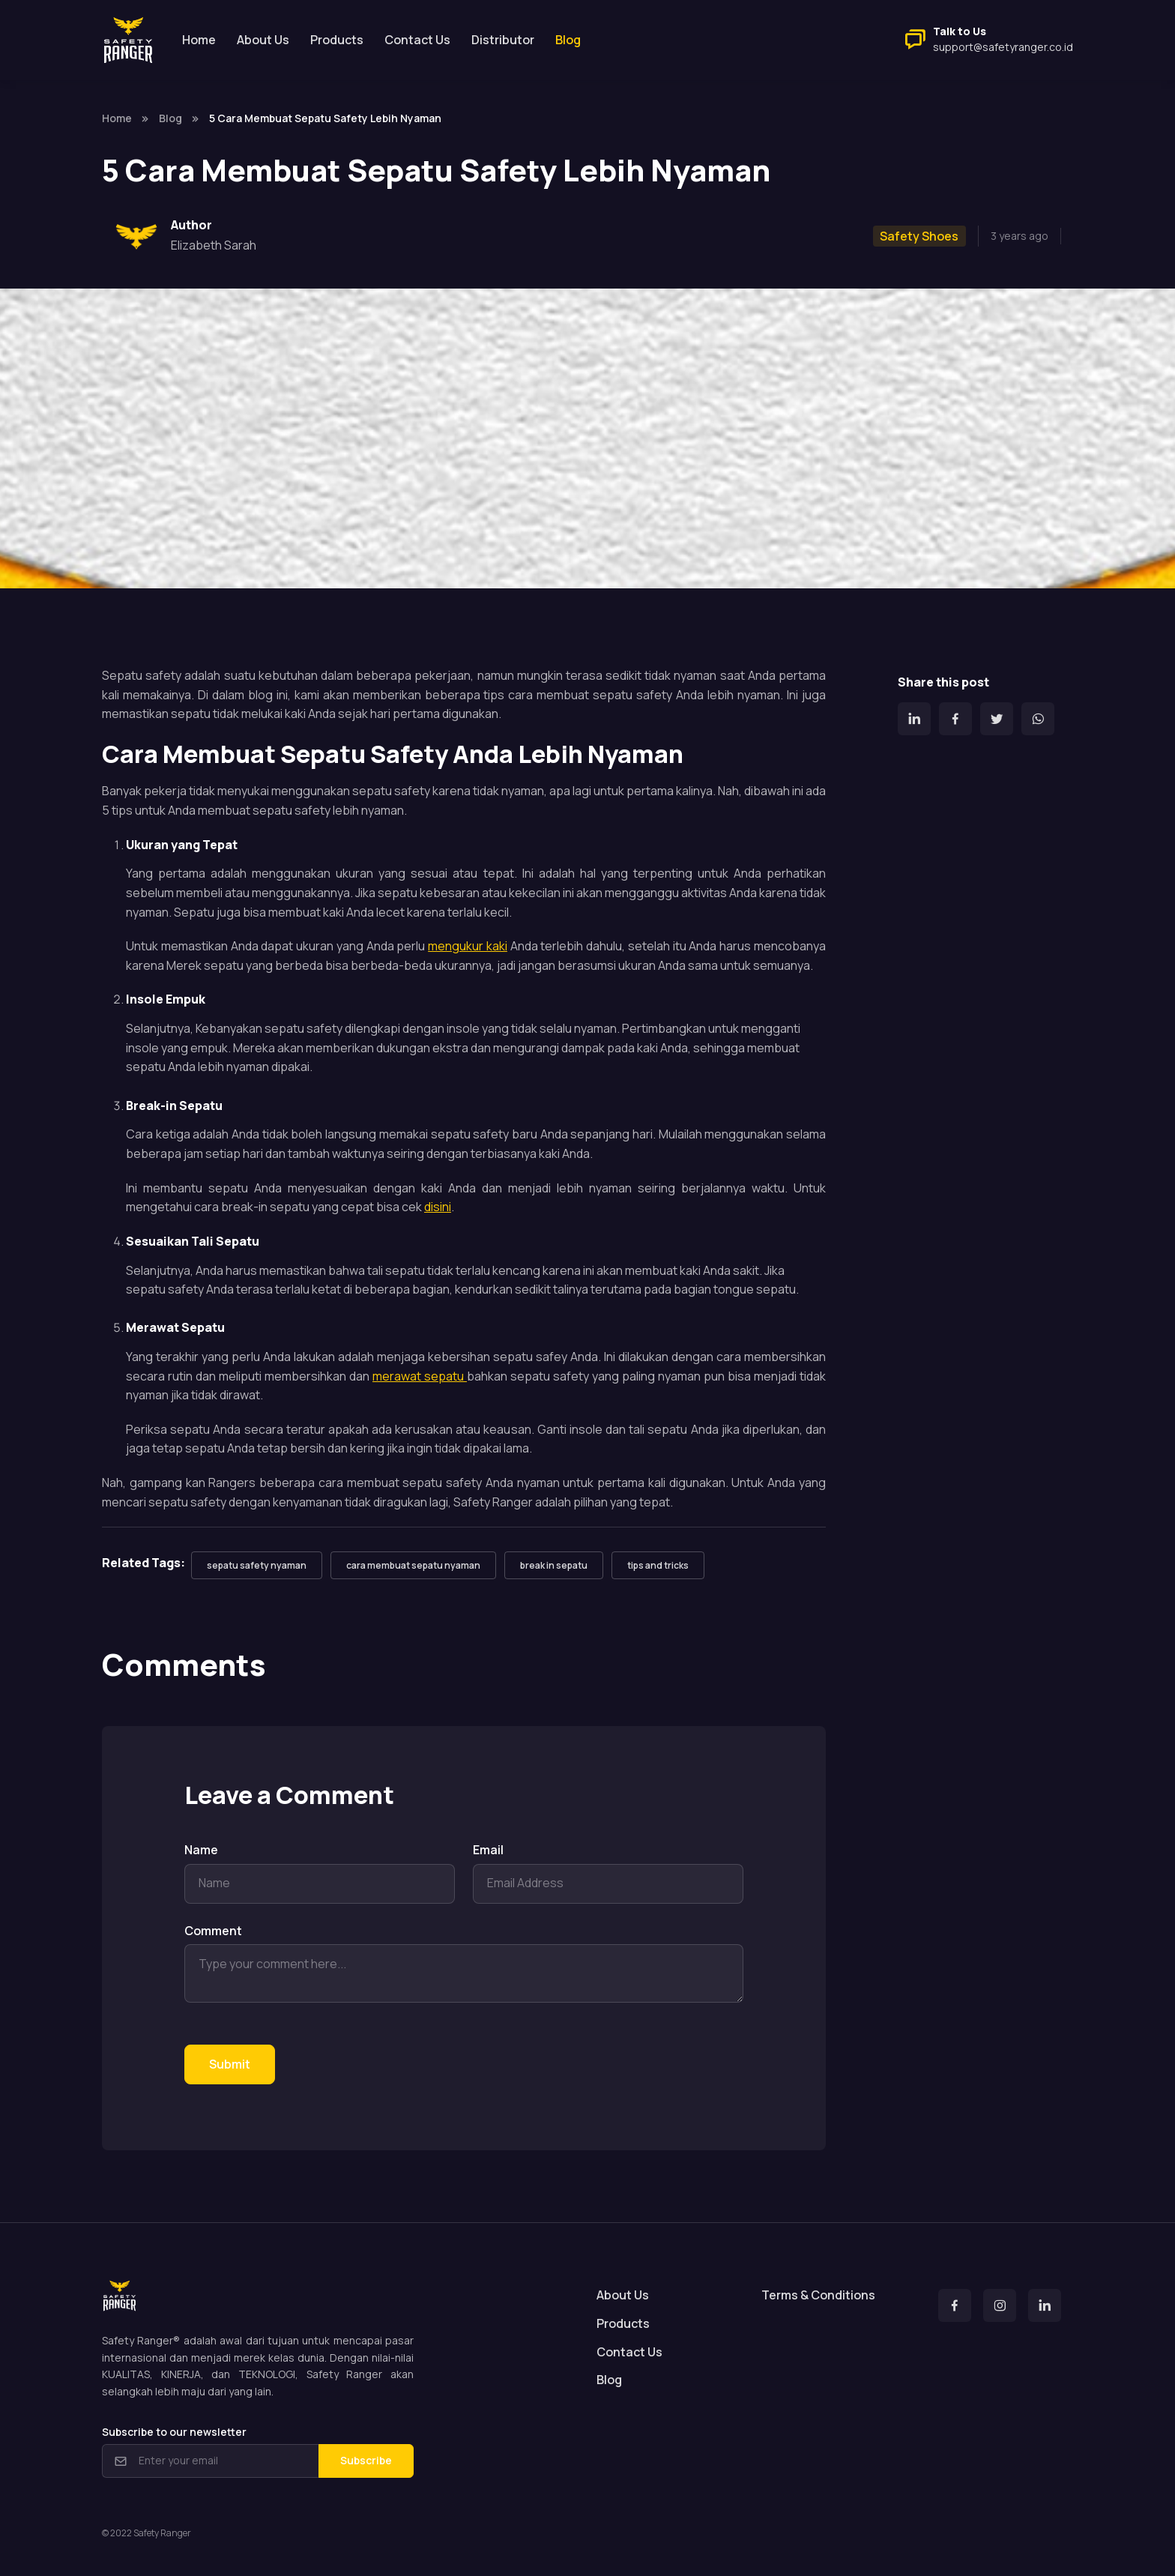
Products (336, 39)
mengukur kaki (467, 946)
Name (201, 1849)
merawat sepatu (419, 1376)
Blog (170, 118)
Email (488, 1849)
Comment (213, 1930)
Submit (229, 2064)
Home (199, 39)
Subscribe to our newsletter (174, 2432)
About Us (263, 39)
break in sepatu (554, 1565)
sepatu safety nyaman (256, 1565)
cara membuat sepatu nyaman (413, 1565)
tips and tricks (658, 1565)
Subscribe (366, 2460)
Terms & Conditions (818, 2295)
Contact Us (417, 39)
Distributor (502, 39)
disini (437, 1206)
